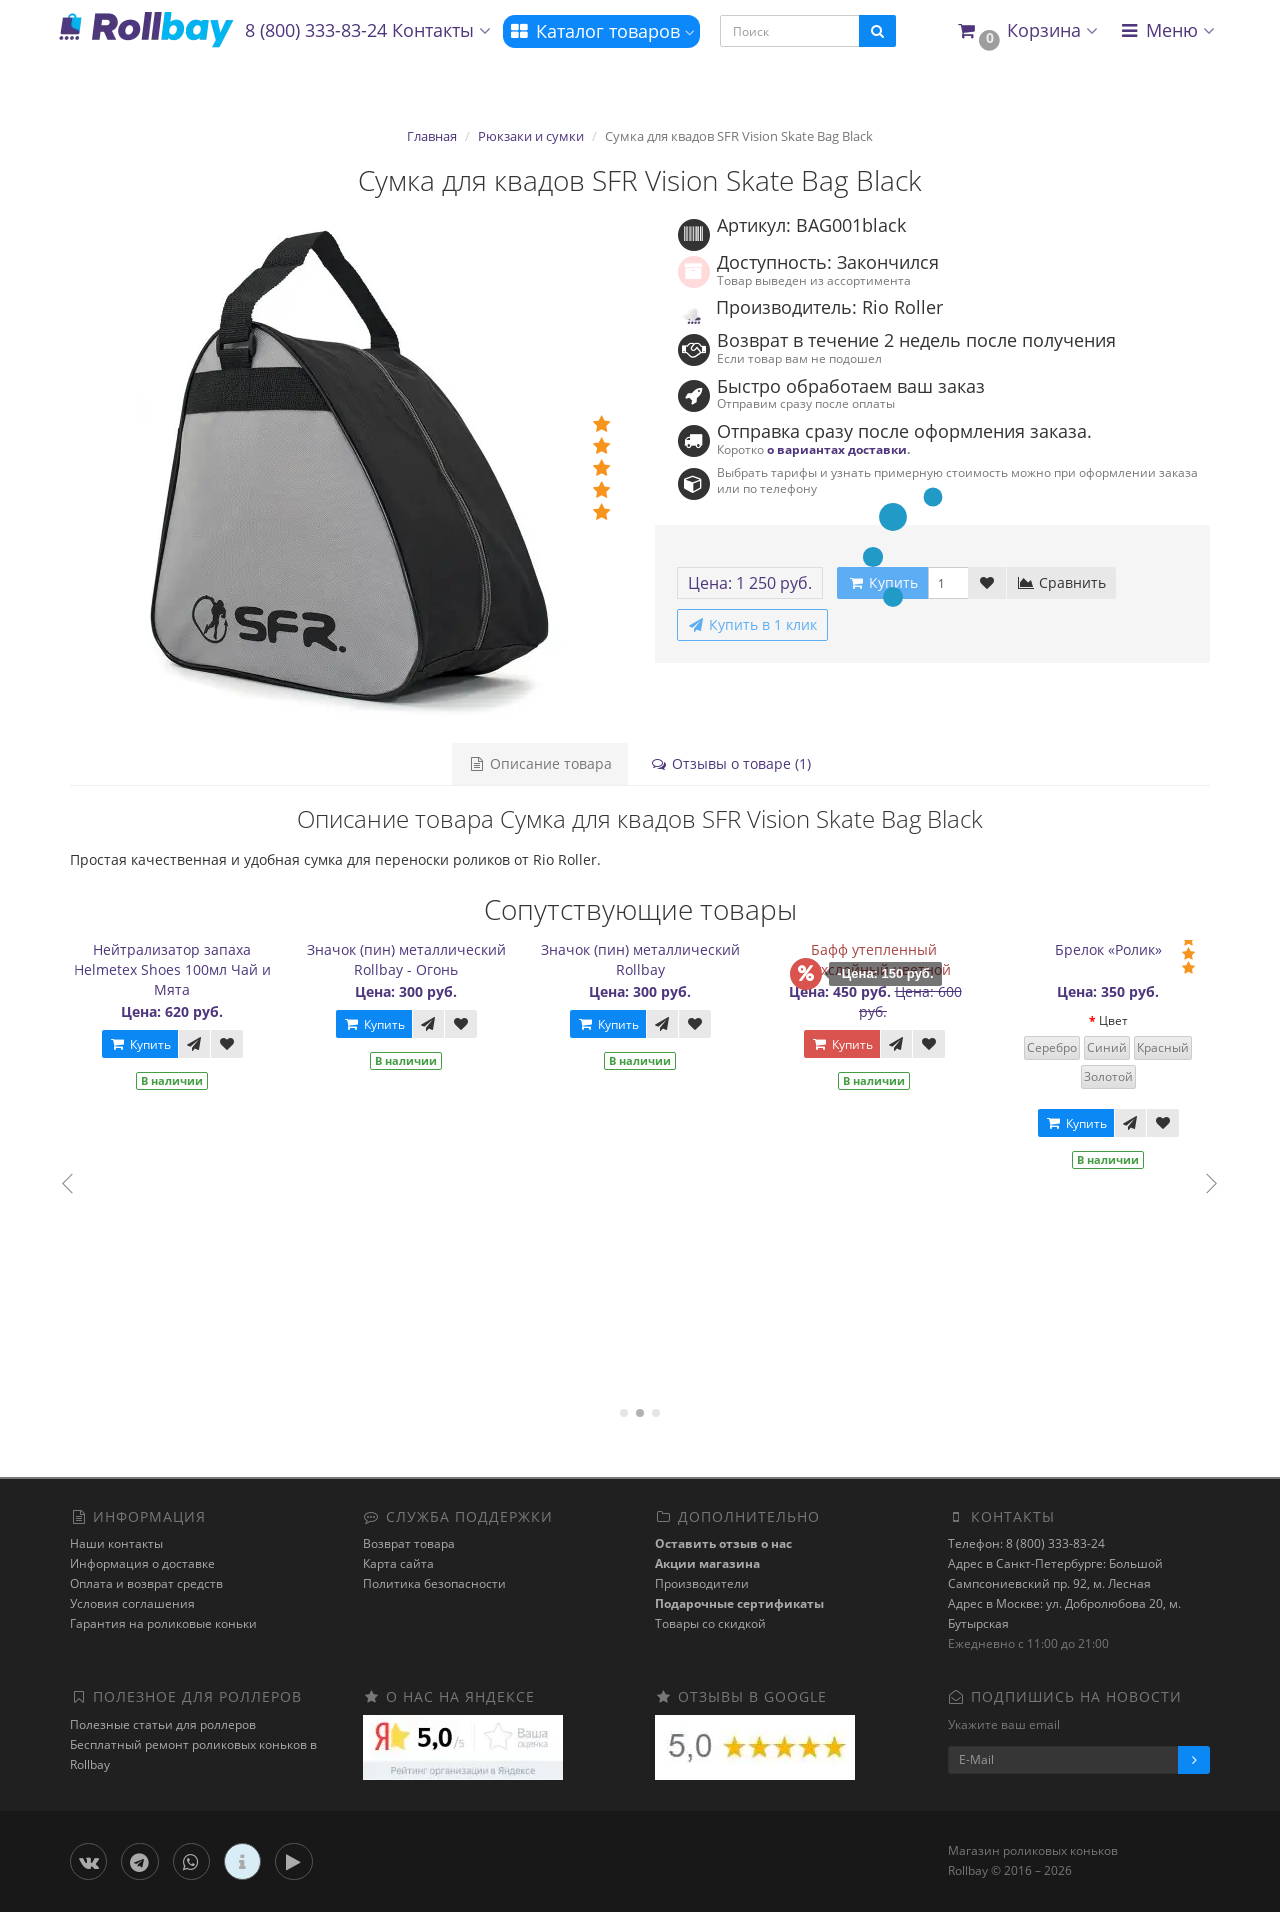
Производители (702, 1583)
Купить (154, 1044)
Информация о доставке (142, 1563)
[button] (1026, 31)
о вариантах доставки (837, 449)
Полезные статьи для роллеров (163, 1724)
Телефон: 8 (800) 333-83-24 (1026, 1543)
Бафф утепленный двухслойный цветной (888, 959)
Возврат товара (409, 1543)
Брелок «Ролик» (1122, 949)
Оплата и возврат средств (146, 1583)
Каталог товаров (601, 31)
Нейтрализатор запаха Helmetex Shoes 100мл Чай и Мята (186, 969)
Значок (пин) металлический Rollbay (654, 959)
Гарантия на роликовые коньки (163, 1623)
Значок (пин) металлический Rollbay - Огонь (420, 959)
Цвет (1127, 1020)
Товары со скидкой (710, 1623)
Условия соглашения (132, 1603)
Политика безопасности (434, 1583)
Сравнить (1061, 582)
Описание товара (540, 763)
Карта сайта (398, 1563)
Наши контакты (116, 1543)
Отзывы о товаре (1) (730, 763)
